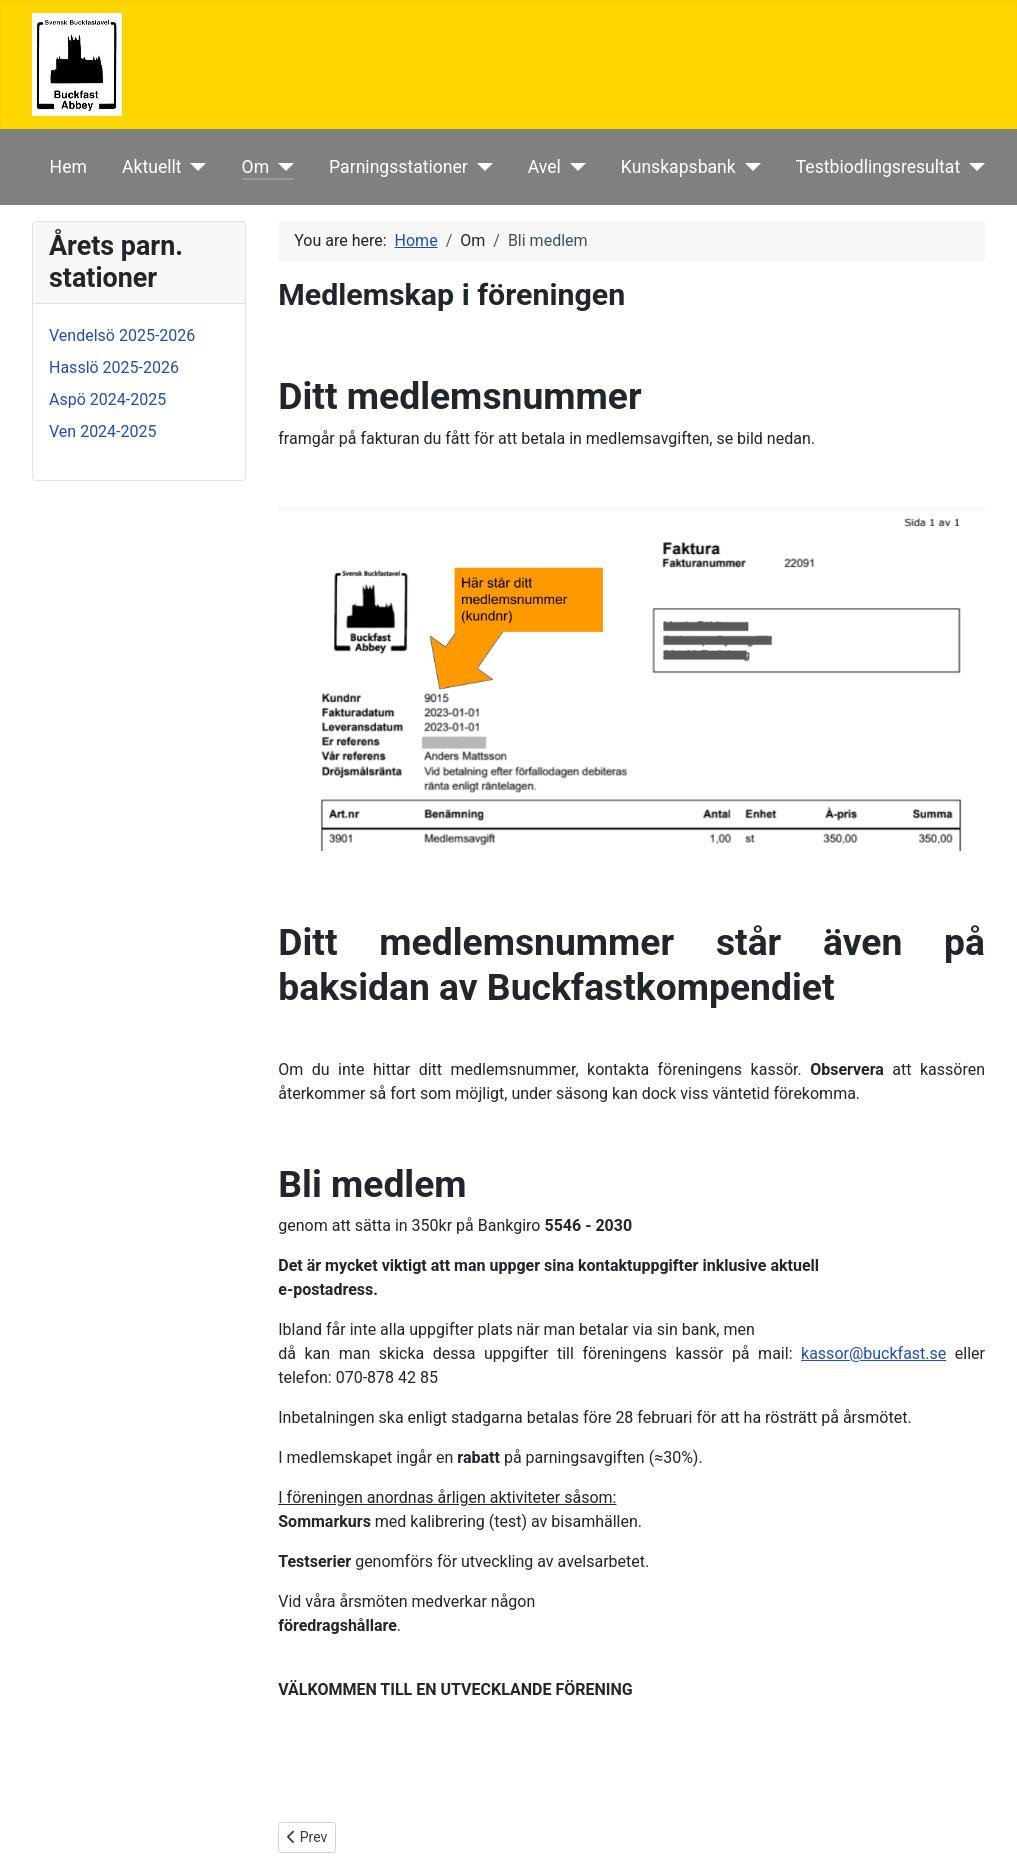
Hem (68, 167)
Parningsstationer (398, 167)
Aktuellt (152, 167)
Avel (544, 167)
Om (256, 167)
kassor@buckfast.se (873, 1353)
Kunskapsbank (678, 167)
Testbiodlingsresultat (878, 167)
